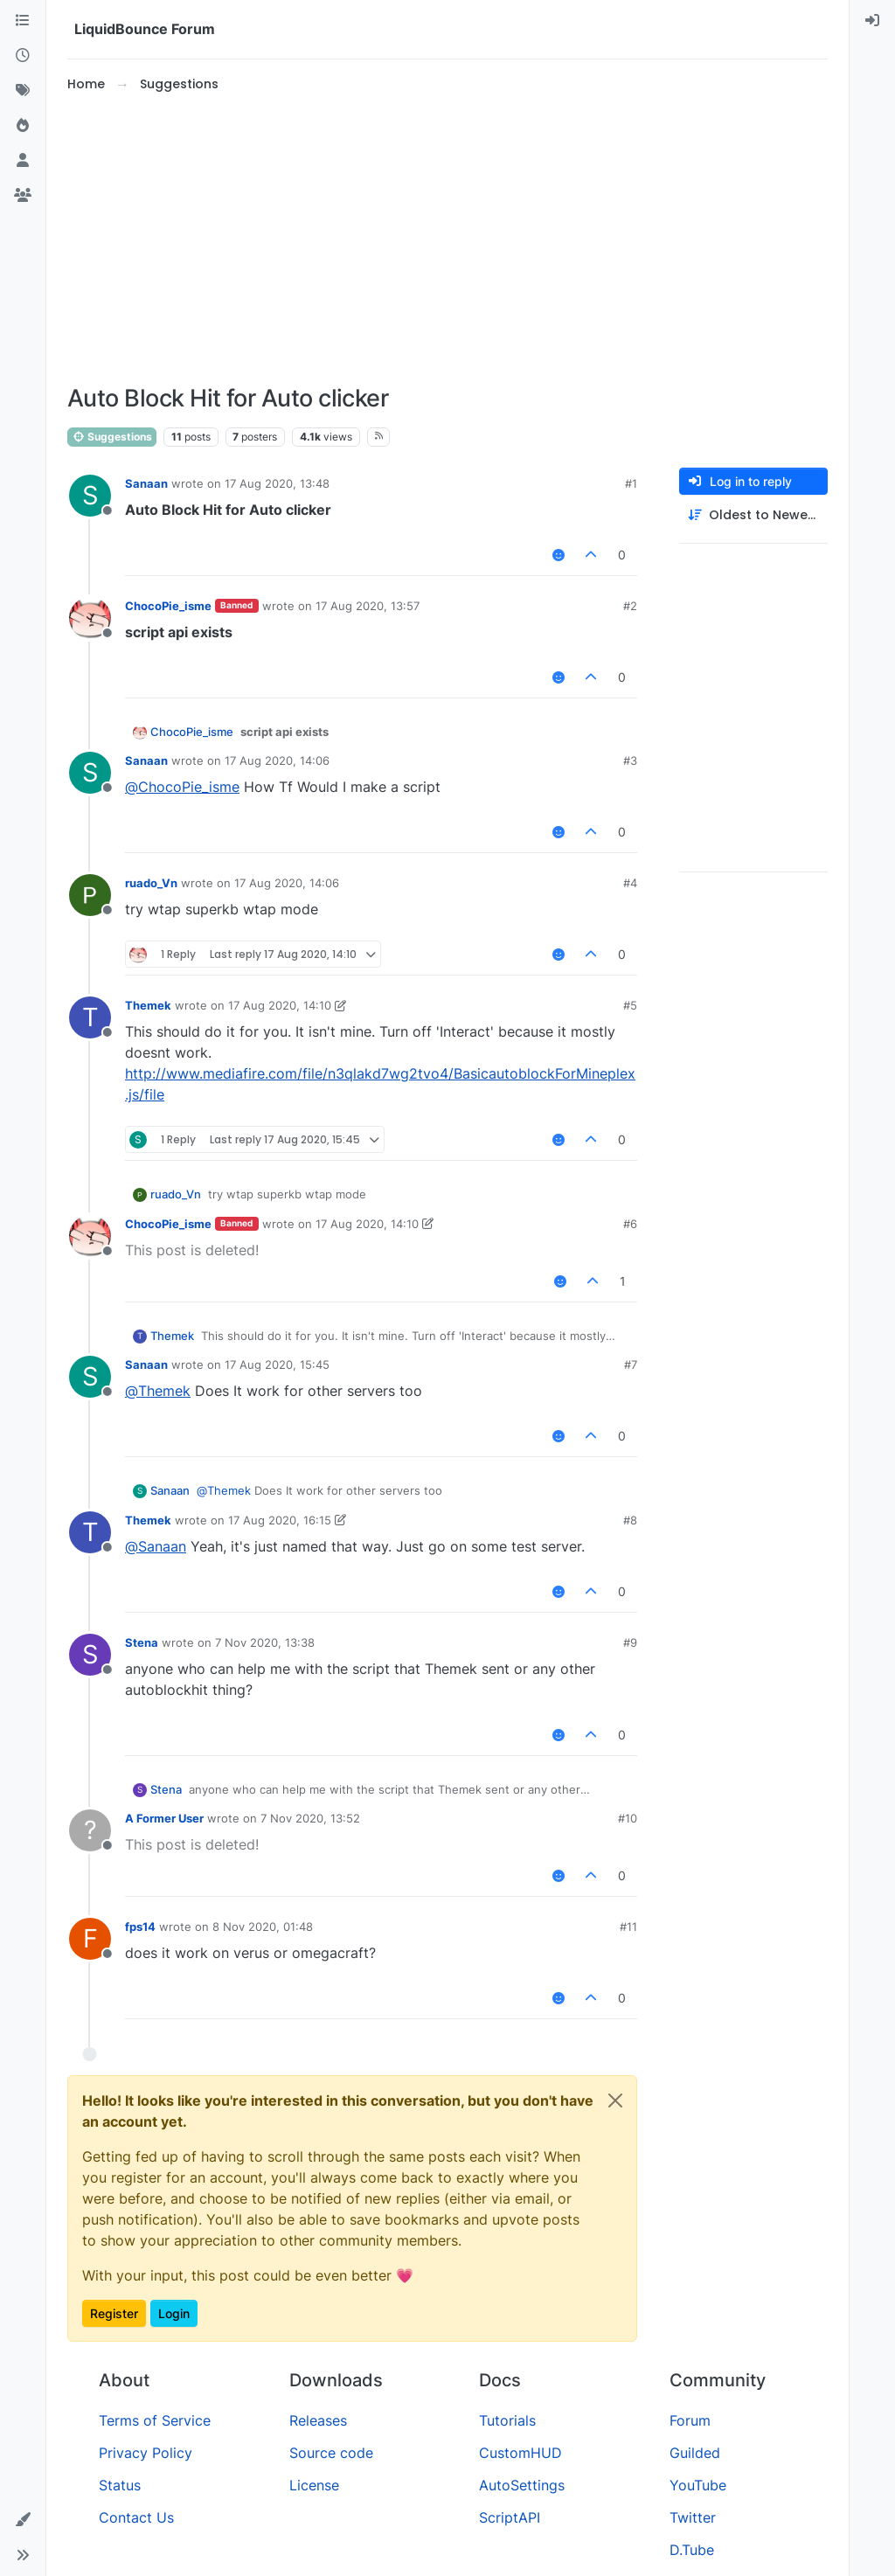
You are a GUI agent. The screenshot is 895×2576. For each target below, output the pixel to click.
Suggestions (112, 436)
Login (174, 2313)
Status (120, 2485)
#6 (630, 1224)
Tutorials (507, 2420)
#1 (631, 483)
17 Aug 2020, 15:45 (277, 1364)
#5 (630, 1005)
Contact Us (136, 2517)
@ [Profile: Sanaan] (155, 1546)
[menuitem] (872, 21)
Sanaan (146, 483)
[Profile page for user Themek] (90, 1017)
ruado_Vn (151, 883)
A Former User (164, 1818)
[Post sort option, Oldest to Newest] (753, 515)
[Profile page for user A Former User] (90, 1830)
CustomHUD (520, 2452)
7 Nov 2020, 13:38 (265, 1642)
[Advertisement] (447, 239)
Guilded (695, 2452)
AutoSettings (522, 2485)
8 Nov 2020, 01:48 (262, 1927)
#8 (630, 1520)
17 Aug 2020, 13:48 (277, 483)
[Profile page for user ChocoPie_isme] (90, 618)
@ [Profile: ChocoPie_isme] (182, 786)
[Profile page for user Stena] (90, 1655)
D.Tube (692, 2550)
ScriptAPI (509, 2517)
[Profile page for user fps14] (90, 1939)
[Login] (872, 21)
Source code (331, 2452)
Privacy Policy (145, 2452)
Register (114, 2313)
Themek (148, 1005)
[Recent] (22, 56)
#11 (628, 1927)
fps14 (140, 1927)
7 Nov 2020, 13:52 (310, 1818)
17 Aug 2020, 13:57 (368, 606)
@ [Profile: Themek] (158, 1390)
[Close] (615, 2100)
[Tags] (22, 91)
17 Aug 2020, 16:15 (279, 1520)
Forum (690, 2420)
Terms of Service (155, 2420)
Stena (141, 1642)
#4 (630, 883)
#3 (630, 760)
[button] (22, 2520)
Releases (318, 2420)
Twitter (693, 2517)
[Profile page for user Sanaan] (90, 496)
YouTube (698, 2485)
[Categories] (22, 21)
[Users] (22, 161)
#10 (627, 1818)
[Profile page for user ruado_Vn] (90, 895)
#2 (630, 606)
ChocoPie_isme (168, 606)
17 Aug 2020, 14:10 (279, 1005)
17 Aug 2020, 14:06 (277, 760)
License (314, 2485)
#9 (630, 1642)
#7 (630, 1364)
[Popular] (22, 126)
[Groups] (22, 196)
